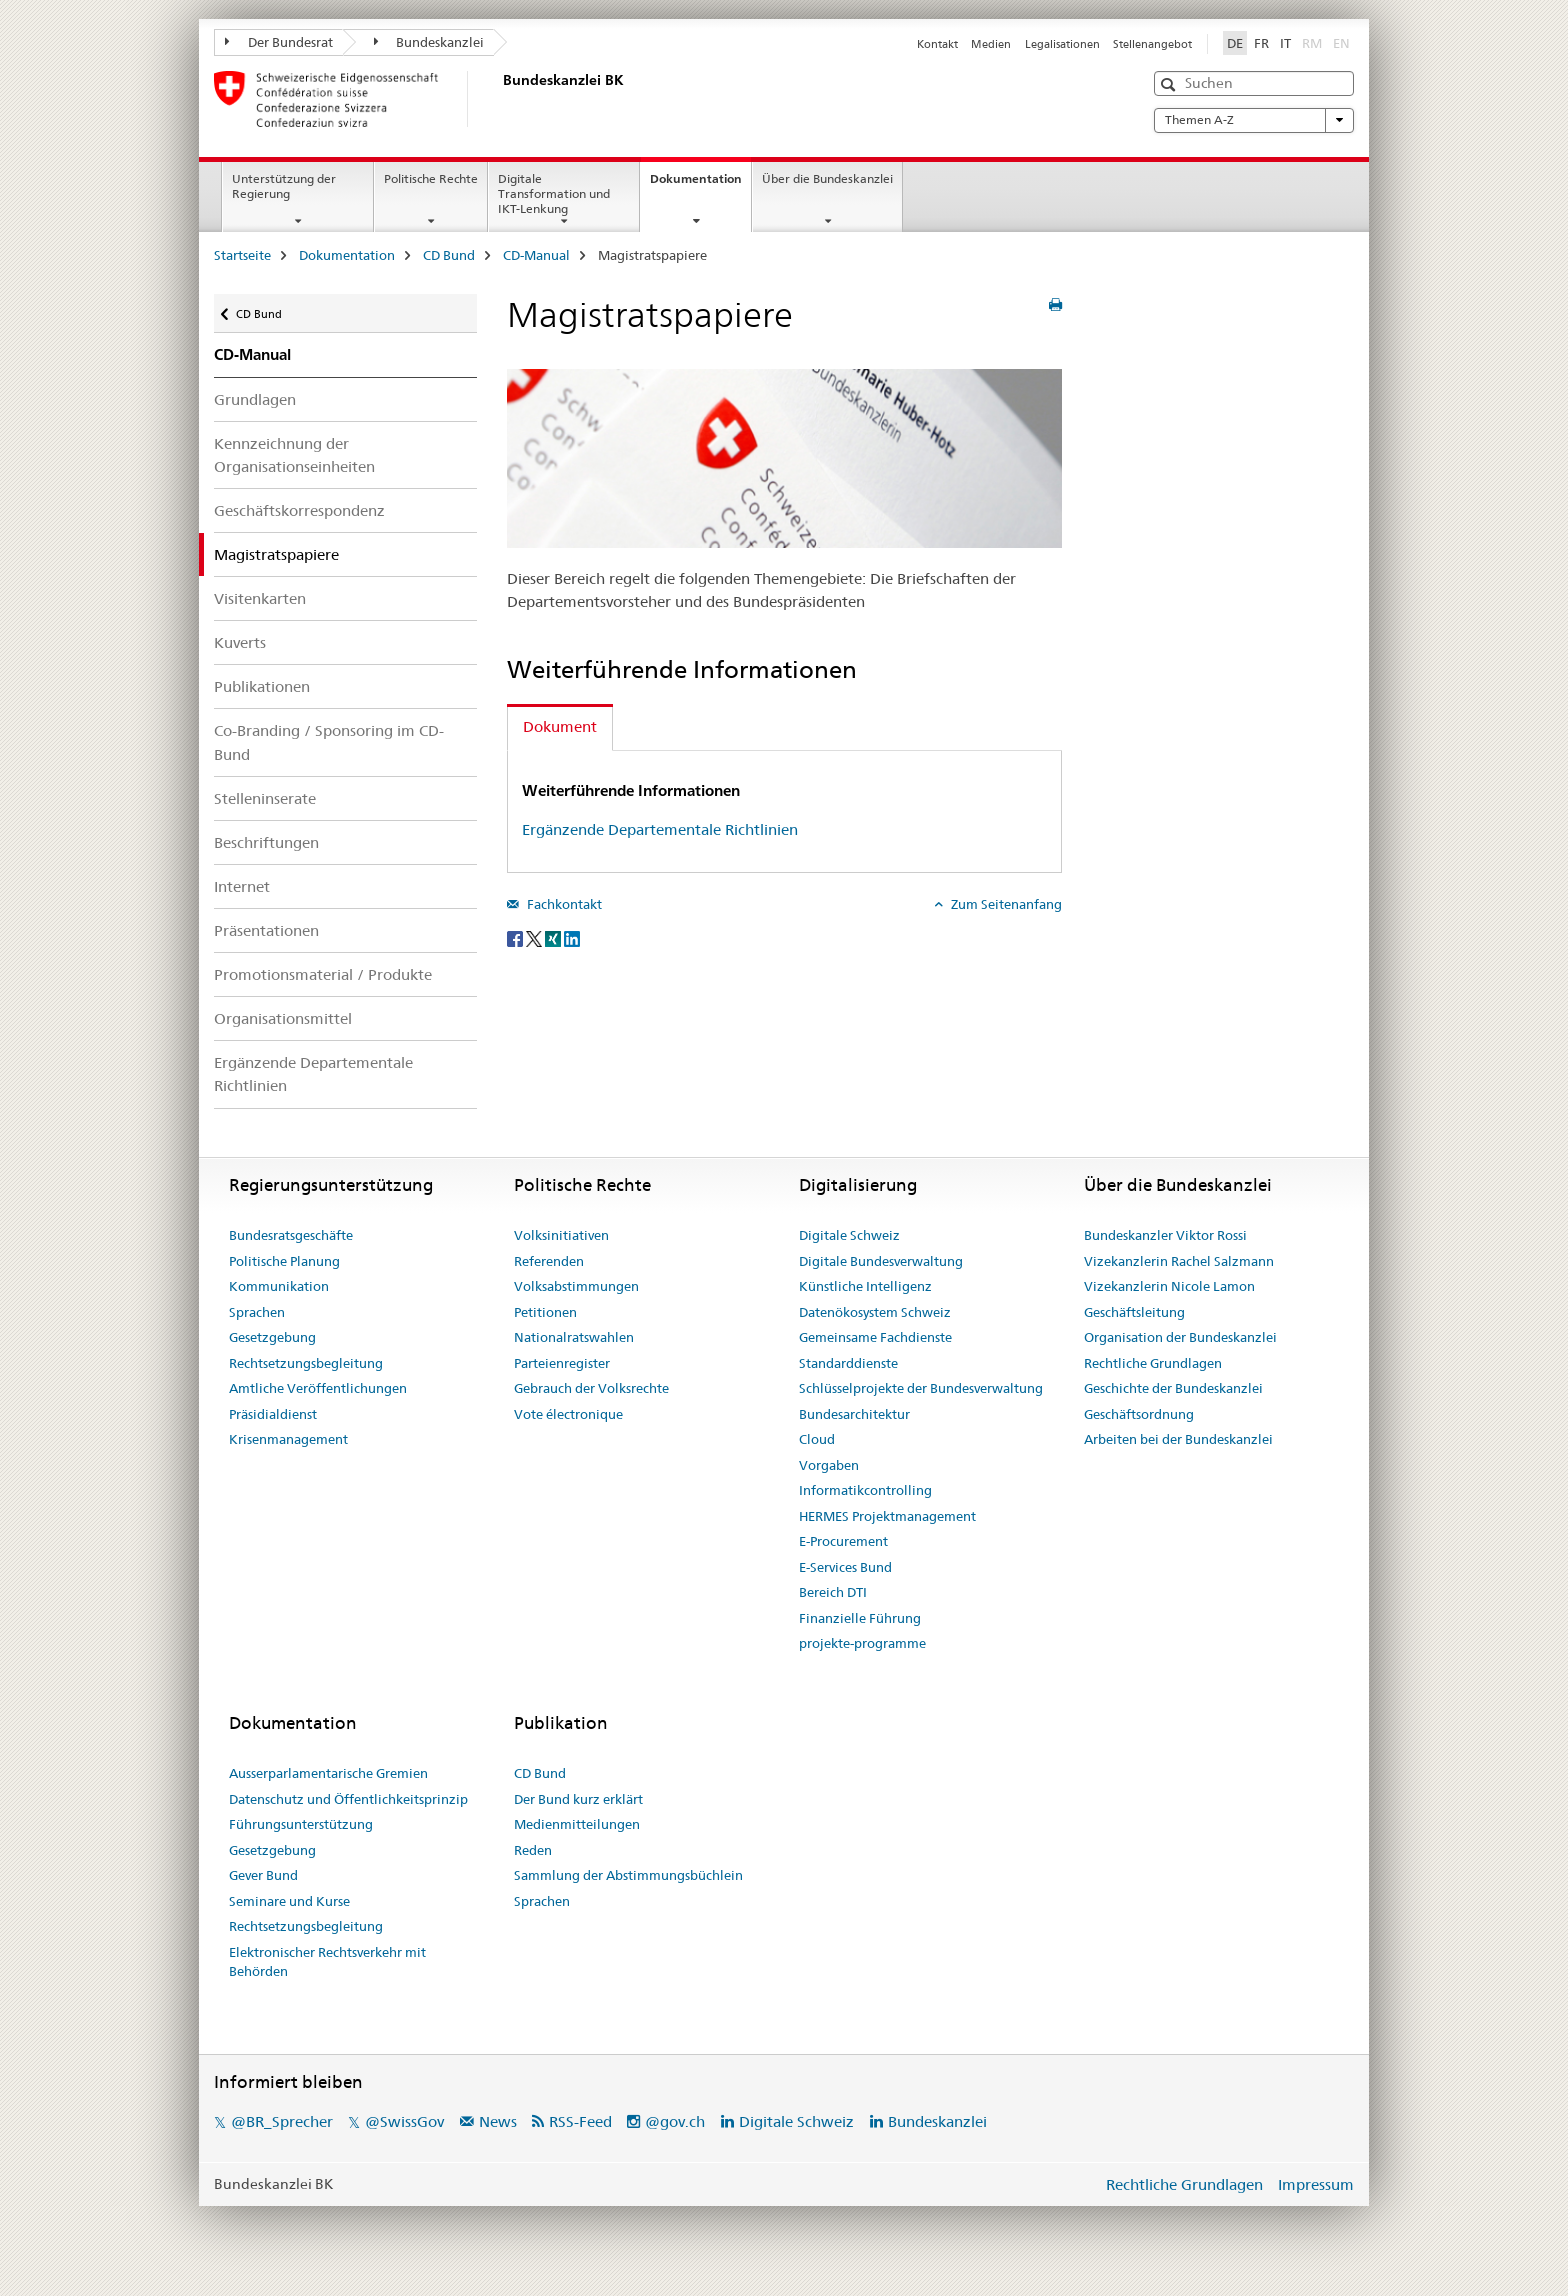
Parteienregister (562, 1363)
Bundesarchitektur (854, 1414)
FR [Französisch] (1261, 43)
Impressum (1316, 2184)
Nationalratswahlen (574, 1337)
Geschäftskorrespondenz (299, 510)
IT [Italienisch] (1285, 43)
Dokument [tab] (560, 726)
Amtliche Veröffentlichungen (318, 1388)
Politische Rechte (431, 178)
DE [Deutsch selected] (1235, 43)
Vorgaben (829, 1465)
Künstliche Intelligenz (865, 1286)
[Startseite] (499, 99)
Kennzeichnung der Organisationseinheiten (294, 455)
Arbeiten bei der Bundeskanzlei (1178, 1439)
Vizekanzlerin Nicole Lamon (1169, 1286)
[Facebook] (516, 937)
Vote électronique (568, 1414)
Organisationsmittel (283, 1018)
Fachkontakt (563, 904)
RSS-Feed (580, 2121)
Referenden (549, 1261)
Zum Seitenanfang (1005, 904)
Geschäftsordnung (1139, 1414)
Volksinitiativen (561, 1235)
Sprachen (257, 1312)
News (498, 2121)
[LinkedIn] (572, 937)
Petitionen (545, 1312)
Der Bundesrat (279, 42)
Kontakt (937, 44)
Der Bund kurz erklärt (578, 1799)
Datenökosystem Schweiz (875, 1312)
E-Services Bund (845, 1567)
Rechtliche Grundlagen (1153, 1363)
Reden (533, 1850)
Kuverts (240, 642)
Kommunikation (279, 1286)
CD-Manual (536, 255)
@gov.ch (675, 2121)
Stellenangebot (1152, 44)
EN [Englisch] (1343, 42)
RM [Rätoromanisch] (1314, 42)
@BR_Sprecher (282, 2121)
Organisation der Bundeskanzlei (1180, 1337)
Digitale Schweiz (849, 1235)
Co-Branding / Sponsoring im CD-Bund (329, 742)
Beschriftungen (266, 842)
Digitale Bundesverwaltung (881, 1261)
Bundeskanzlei (429, 42)
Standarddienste (848, 1363)
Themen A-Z (1254, 120)
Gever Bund (263, 1875)
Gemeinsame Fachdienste (875, 1337)
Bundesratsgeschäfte (291, 1235)
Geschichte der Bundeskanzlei (1173, 1388)
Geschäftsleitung (1134, 1312)
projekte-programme (862, 1643)
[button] (1170, 84)
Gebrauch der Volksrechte (591, 1388)
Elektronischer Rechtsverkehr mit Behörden (327, 1962)
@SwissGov (404, 2121)
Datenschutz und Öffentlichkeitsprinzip (348, 1799)
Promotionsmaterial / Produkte (323, 974)
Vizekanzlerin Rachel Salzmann (1179, 1261)
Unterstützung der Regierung (284, 186)
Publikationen (262, 686)
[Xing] (554, 937)
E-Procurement (843, 1541)
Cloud (817, 1439)
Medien (991, 44)
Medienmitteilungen (577, 1824)
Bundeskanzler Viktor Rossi (1165, 1235)
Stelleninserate (265, 798)
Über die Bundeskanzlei (827, 178)
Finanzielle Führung (860, 1618)
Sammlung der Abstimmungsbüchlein (628, 1875)
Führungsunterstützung (301, 1824)
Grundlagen (255, 399)
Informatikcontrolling (865, 1490)
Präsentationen (266, 930)
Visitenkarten (260, 598)
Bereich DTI (833, 1592)
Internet (242, 886)
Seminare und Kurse (289, 1901)
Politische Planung (284, 1261)
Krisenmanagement (288, 1439)
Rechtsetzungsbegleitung (306, 1363)
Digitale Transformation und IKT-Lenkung (554, 193)
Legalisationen (1062, 44)
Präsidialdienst (273, 1414)
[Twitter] (535, 937)
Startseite (242, 255)
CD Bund (449, 255)
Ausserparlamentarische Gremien (328, 1773)
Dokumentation (700, 185)
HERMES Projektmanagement (887, 1516)
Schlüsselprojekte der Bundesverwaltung (921, 1388)
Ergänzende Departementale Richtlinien (313, 1074)
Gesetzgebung (272, 1337)
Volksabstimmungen (576, 1286)
